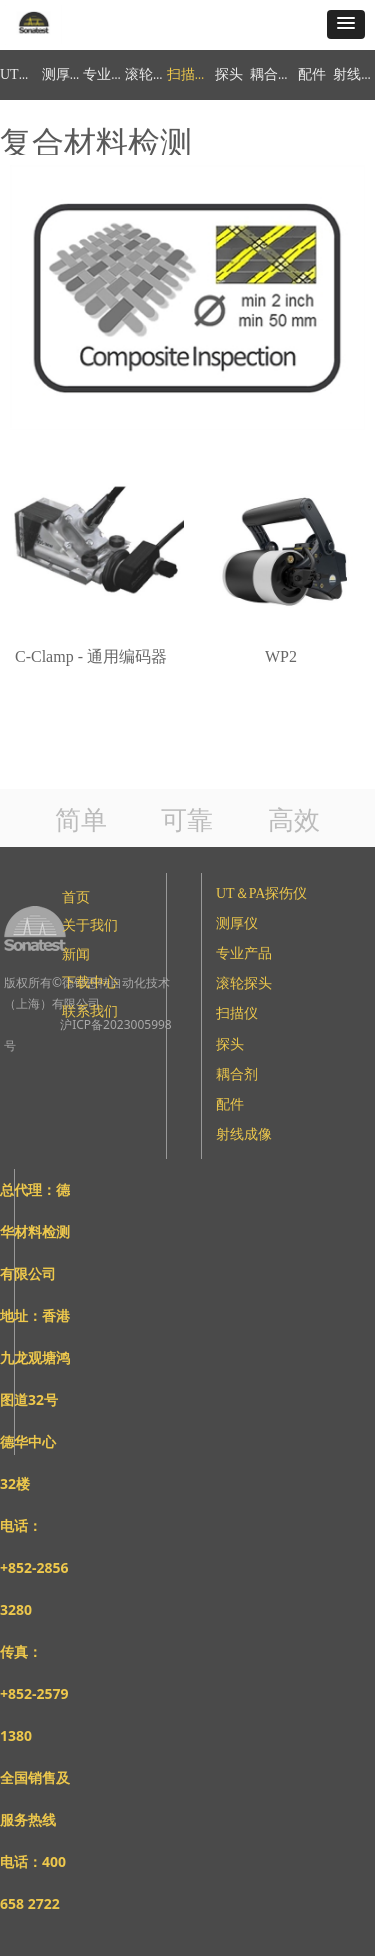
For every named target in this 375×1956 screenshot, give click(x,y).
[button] (346, 24)
